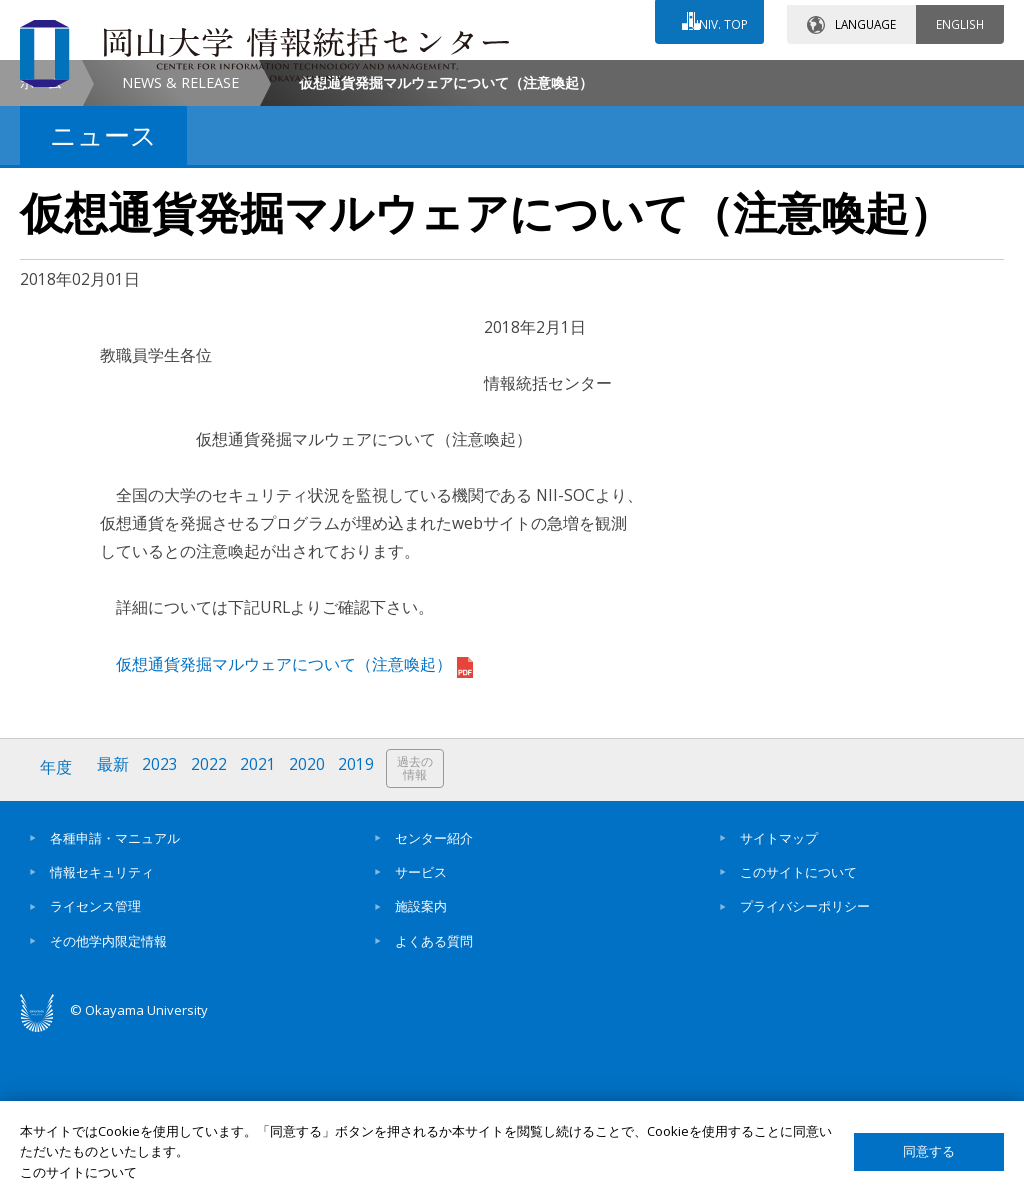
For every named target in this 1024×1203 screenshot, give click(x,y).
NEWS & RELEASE (180, 250)
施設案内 (421, 1072)
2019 (363, 935)
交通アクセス (655, 77)
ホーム (41, 250)
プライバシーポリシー (805, 1072)
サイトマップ (779, 1003)
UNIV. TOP (715, 19)
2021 (263, 935)
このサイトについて (798, 1037)
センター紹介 (434, 1003)
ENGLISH (960, 19)
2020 (313, 935)
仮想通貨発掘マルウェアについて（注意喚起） (294, 832)
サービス (421, 1037)
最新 (115, 935)
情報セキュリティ (102, 1037)
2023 (163, 935)
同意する (929, 1151)
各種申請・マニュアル (115, 1003)
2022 (213, 935)
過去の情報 (424, 936)
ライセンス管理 (95, 1072)
